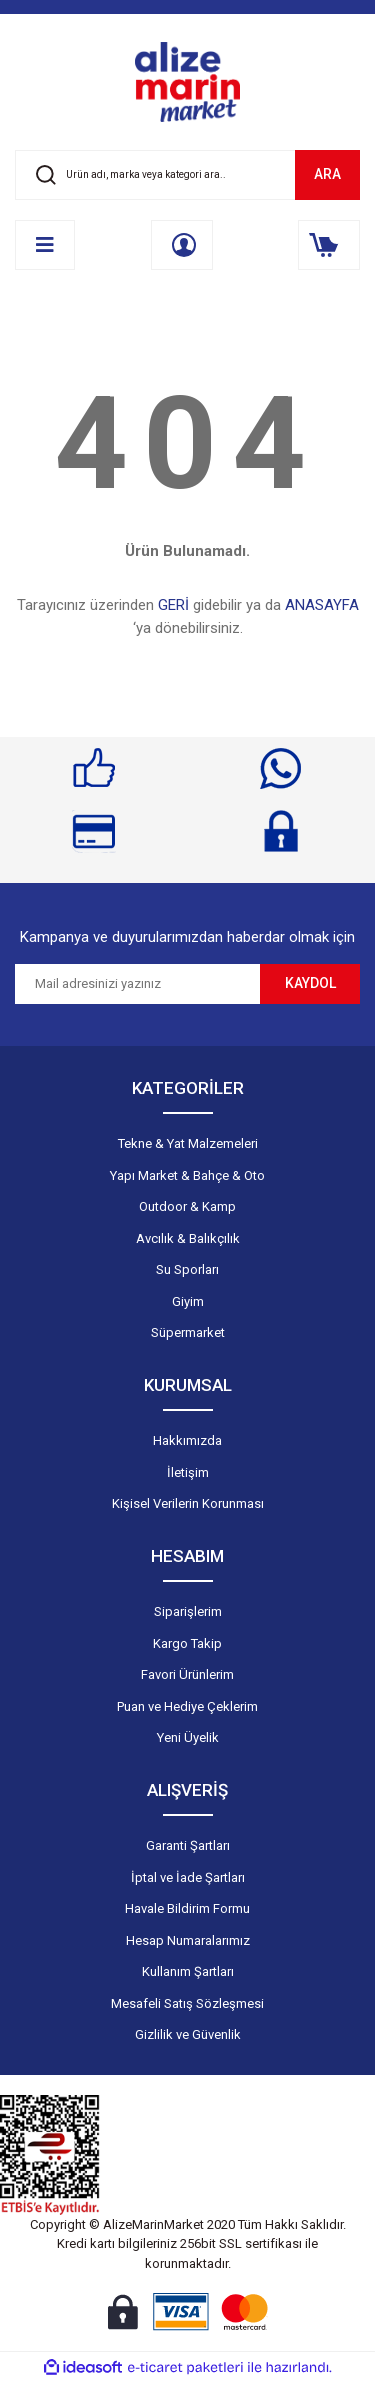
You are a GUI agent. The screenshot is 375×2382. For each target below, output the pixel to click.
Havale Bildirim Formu (187, 1908)
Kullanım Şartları (188, 1971)
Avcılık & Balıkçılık (188, 1238)
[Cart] (329, 245)
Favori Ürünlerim (187, 1674)
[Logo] (188, 82)
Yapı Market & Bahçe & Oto (187, 1175)
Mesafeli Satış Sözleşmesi (187, 2003)
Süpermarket (188, 1332)
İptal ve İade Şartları (188, 1877)
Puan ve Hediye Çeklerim (187, 1706)
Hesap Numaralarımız (188, 1940)
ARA (327, 174)
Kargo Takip (187, 1643)
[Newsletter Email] (137, 984)
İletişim (188, 1472)
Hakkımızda (187, 1440)
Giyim (188, 1301)
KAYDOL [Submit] (310, 983)
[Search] (187, 175)
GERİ (173, 605)
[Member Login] (182, 245)
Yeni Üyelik (188, 1737)
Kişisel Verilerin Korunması (188, 1503)
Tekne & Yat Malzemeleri (188, 1143)
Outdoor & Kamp (187, 1206)
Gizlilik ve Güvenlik (188, 2034)
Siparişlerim (188, 1611)
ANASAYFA (322, 605)
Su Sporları (187, 1269)
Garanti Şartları (188, 1845)
